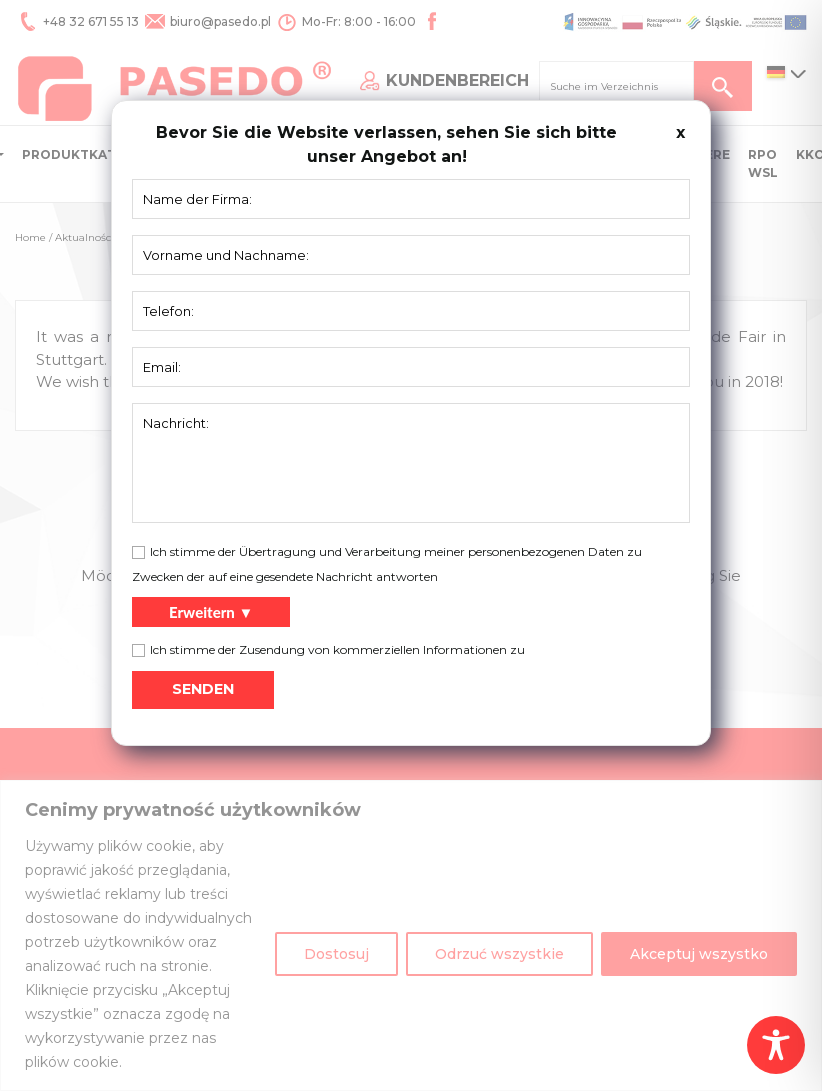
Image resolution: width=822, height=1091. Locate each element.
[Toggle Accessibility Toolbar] (776, 1045)
